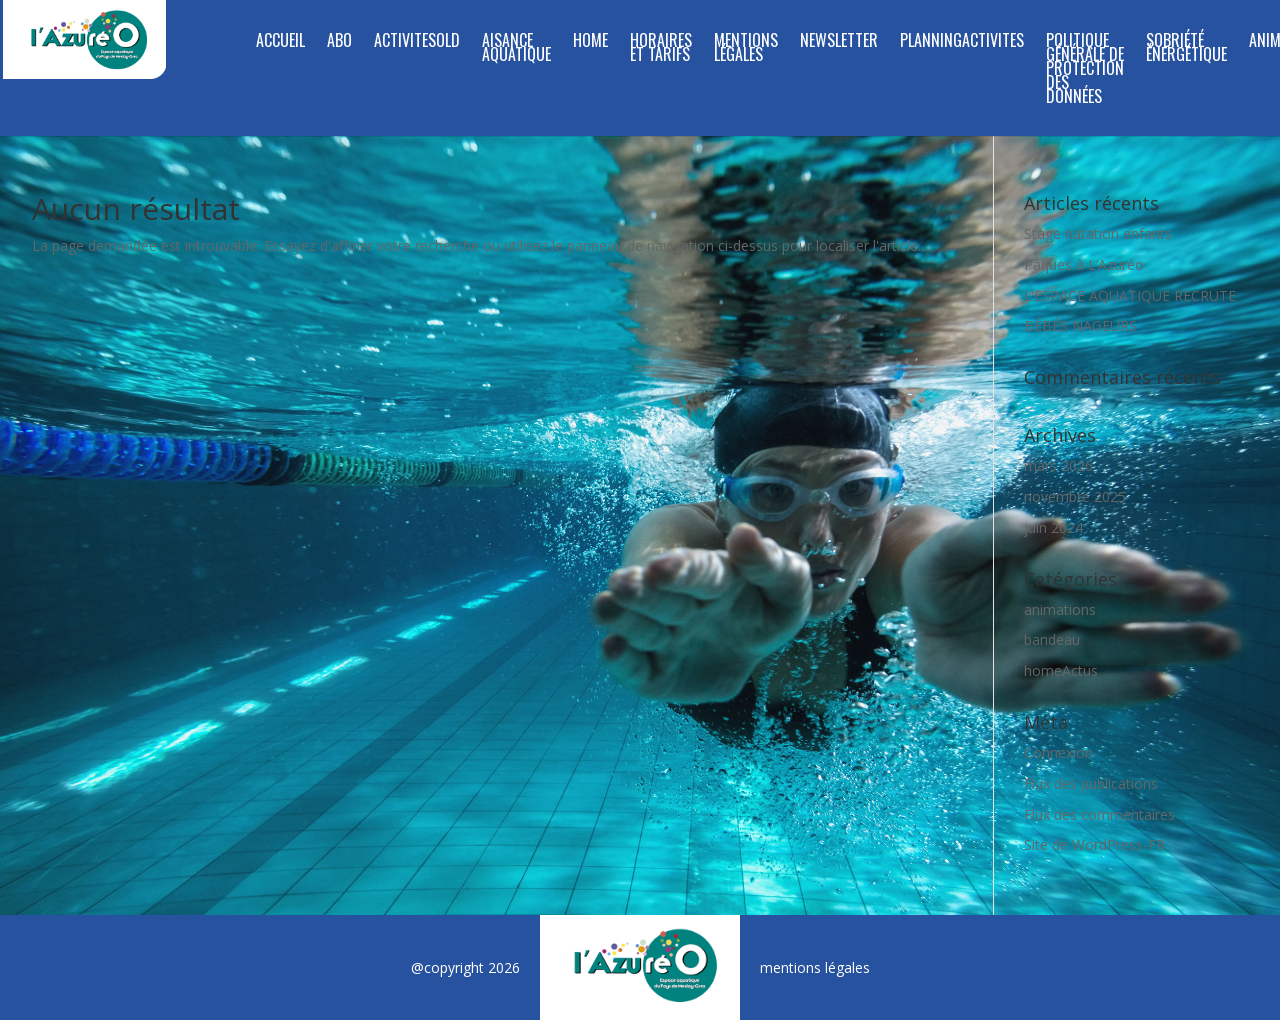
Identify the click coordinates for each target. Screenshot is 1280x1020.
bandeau (1052, 639)
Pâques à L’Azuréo (1084, 264)
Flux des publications (1091, 783)
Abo (339, 42)
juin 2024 (1053, 527)
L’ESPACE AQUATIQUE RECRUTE (1130, 295)
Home (590, 42)
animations (1060, 609)
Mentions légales (746, 49)
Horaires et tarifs (661, 49)
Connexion (1058, 752)
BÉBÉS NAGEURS (1080, 325)
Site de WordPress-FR (1094, 844)
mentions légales (815, 967)
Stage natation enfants (1098, 233)
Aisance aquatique (516, 49)
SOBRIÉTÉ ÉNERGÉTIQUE (1186, 49)
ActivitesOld (417, 42)
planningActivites (962, 42)
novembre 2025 (1075, 496)
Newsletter (839, 42)
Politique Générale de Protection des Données (1085, 70)
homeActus (1061, 670)
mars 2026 (1058, 465)
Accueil (280, 42)
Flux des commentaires (1099, 814)
